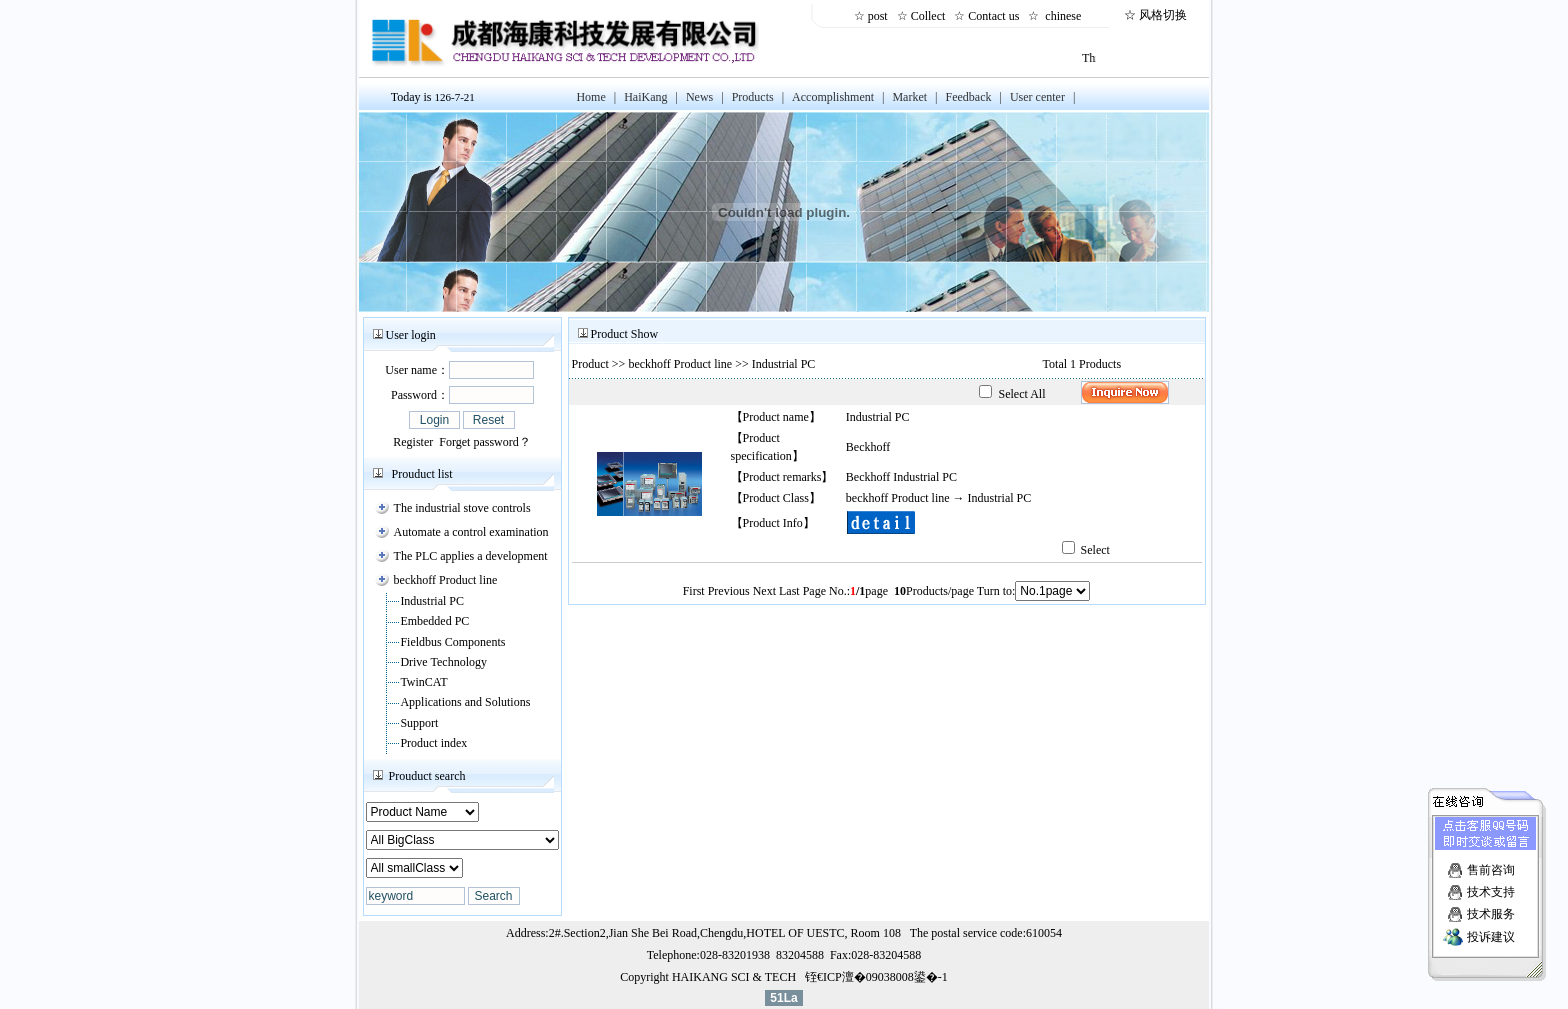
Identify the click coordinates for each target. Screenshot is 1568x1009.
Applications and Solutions (465, 702)
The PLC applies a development (471, 556)
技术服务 (1491, 911)
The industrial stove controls (462, 508)
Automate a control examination (471, 532)
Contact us (996, 16)
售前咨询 (1491, 867)
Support (419, 723)
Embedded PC (434, 621)
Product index (433, 743)
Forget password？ (484, 442)
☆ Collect (924, 16)
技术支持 (1491, 889)
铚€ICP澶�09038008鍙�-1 (876, 977)
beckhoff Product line (446, 580)
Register (413, 442)
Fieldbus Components (452, 642)
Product (590, 364)
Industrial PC (432, 601)
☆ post (874, 16)
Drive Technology (443, 662)
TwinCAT (423, 682)
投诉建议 (1491, 934)
